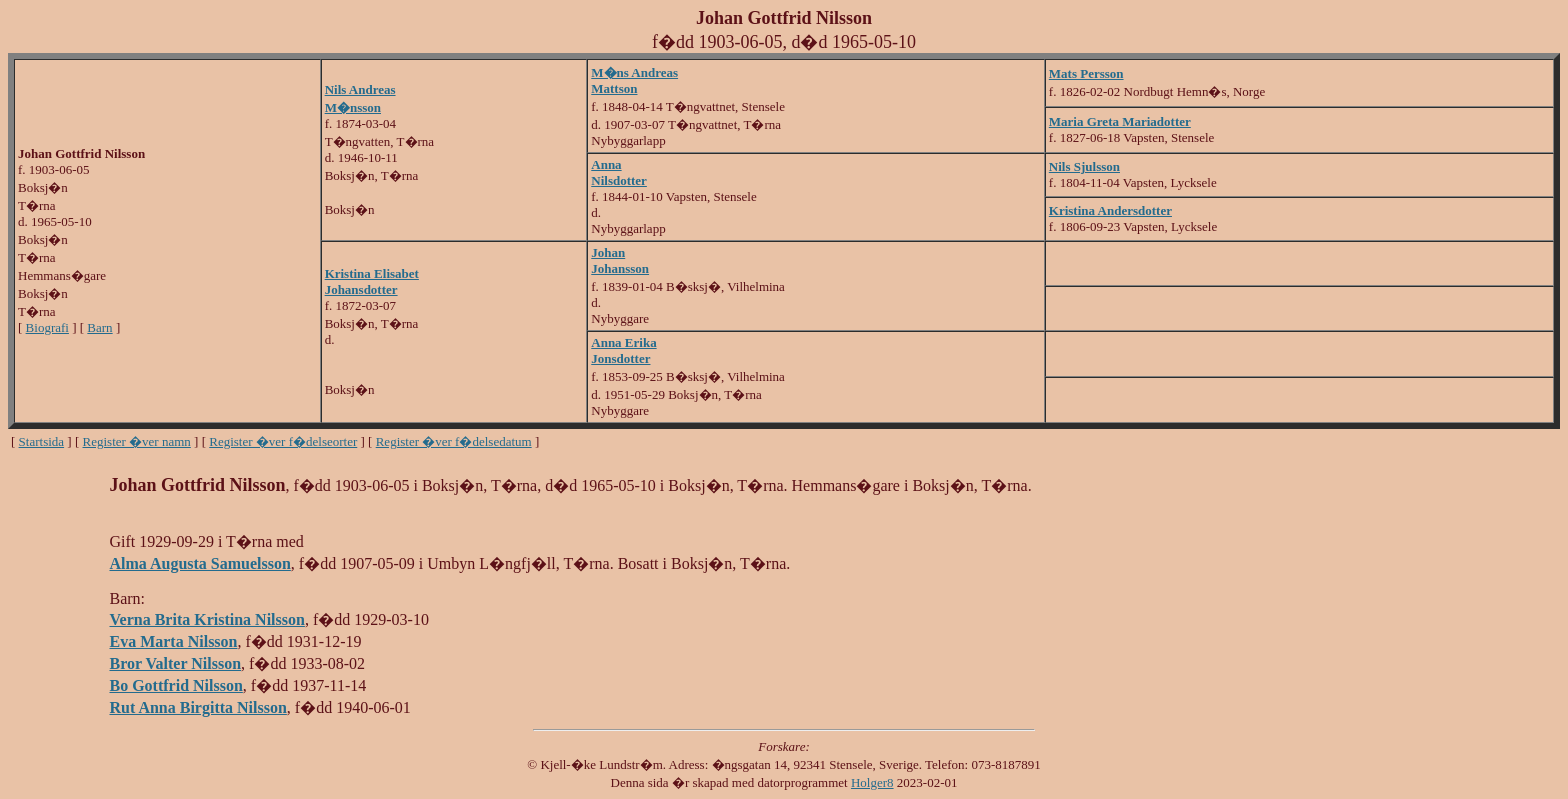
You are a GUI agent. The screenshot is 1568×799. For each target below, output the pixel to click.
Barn (99, 327)
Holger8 (872, 782)
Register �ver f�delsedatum (454, 441)
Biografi (47, 327)
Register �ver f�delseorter (283, 441)
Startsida (42, 441)
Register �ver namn (137, 441)
